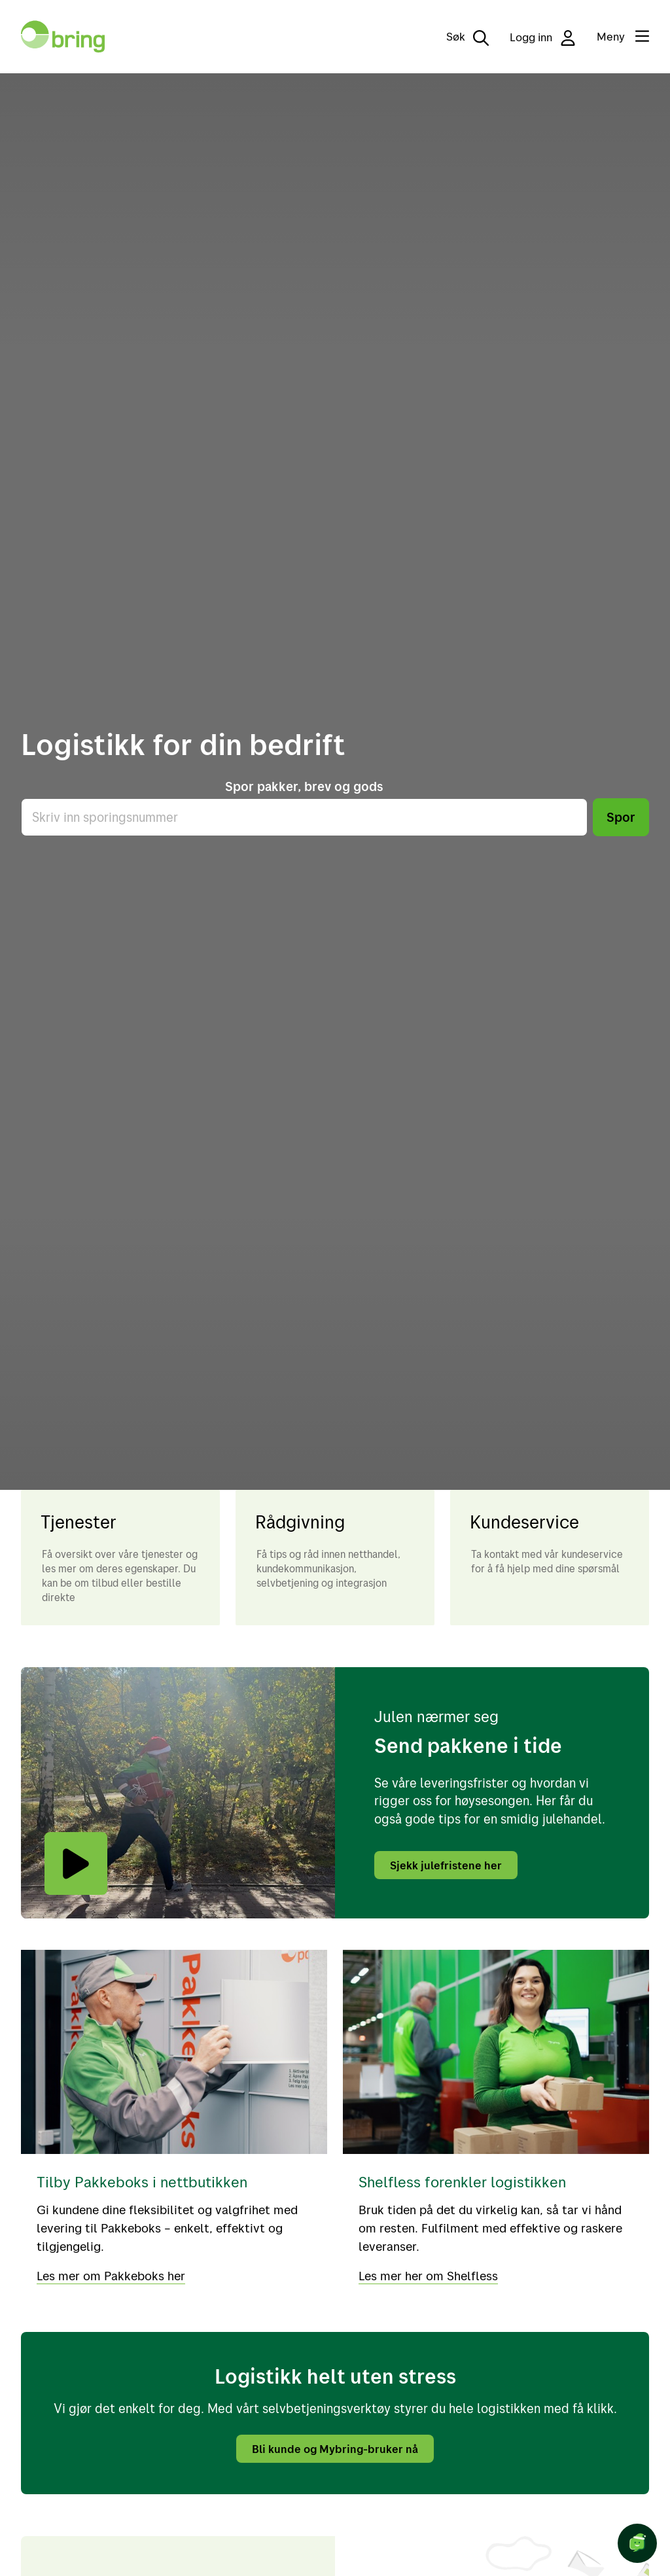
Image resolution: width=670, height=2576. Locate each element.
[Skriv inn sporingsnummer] (304, 817)
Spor (621, 817)
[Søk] (458, 36)
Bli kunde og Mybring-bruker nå (335, 2447)
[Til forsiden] (63, 36)
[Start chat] (637, 2543)
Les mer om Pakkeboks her (113, 2274)
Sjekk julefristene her (447, 1865)
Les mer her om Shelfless (430, 2274)
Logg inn (543, 37)
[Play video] (75, 1863)
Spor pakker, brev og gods (304, 786)
